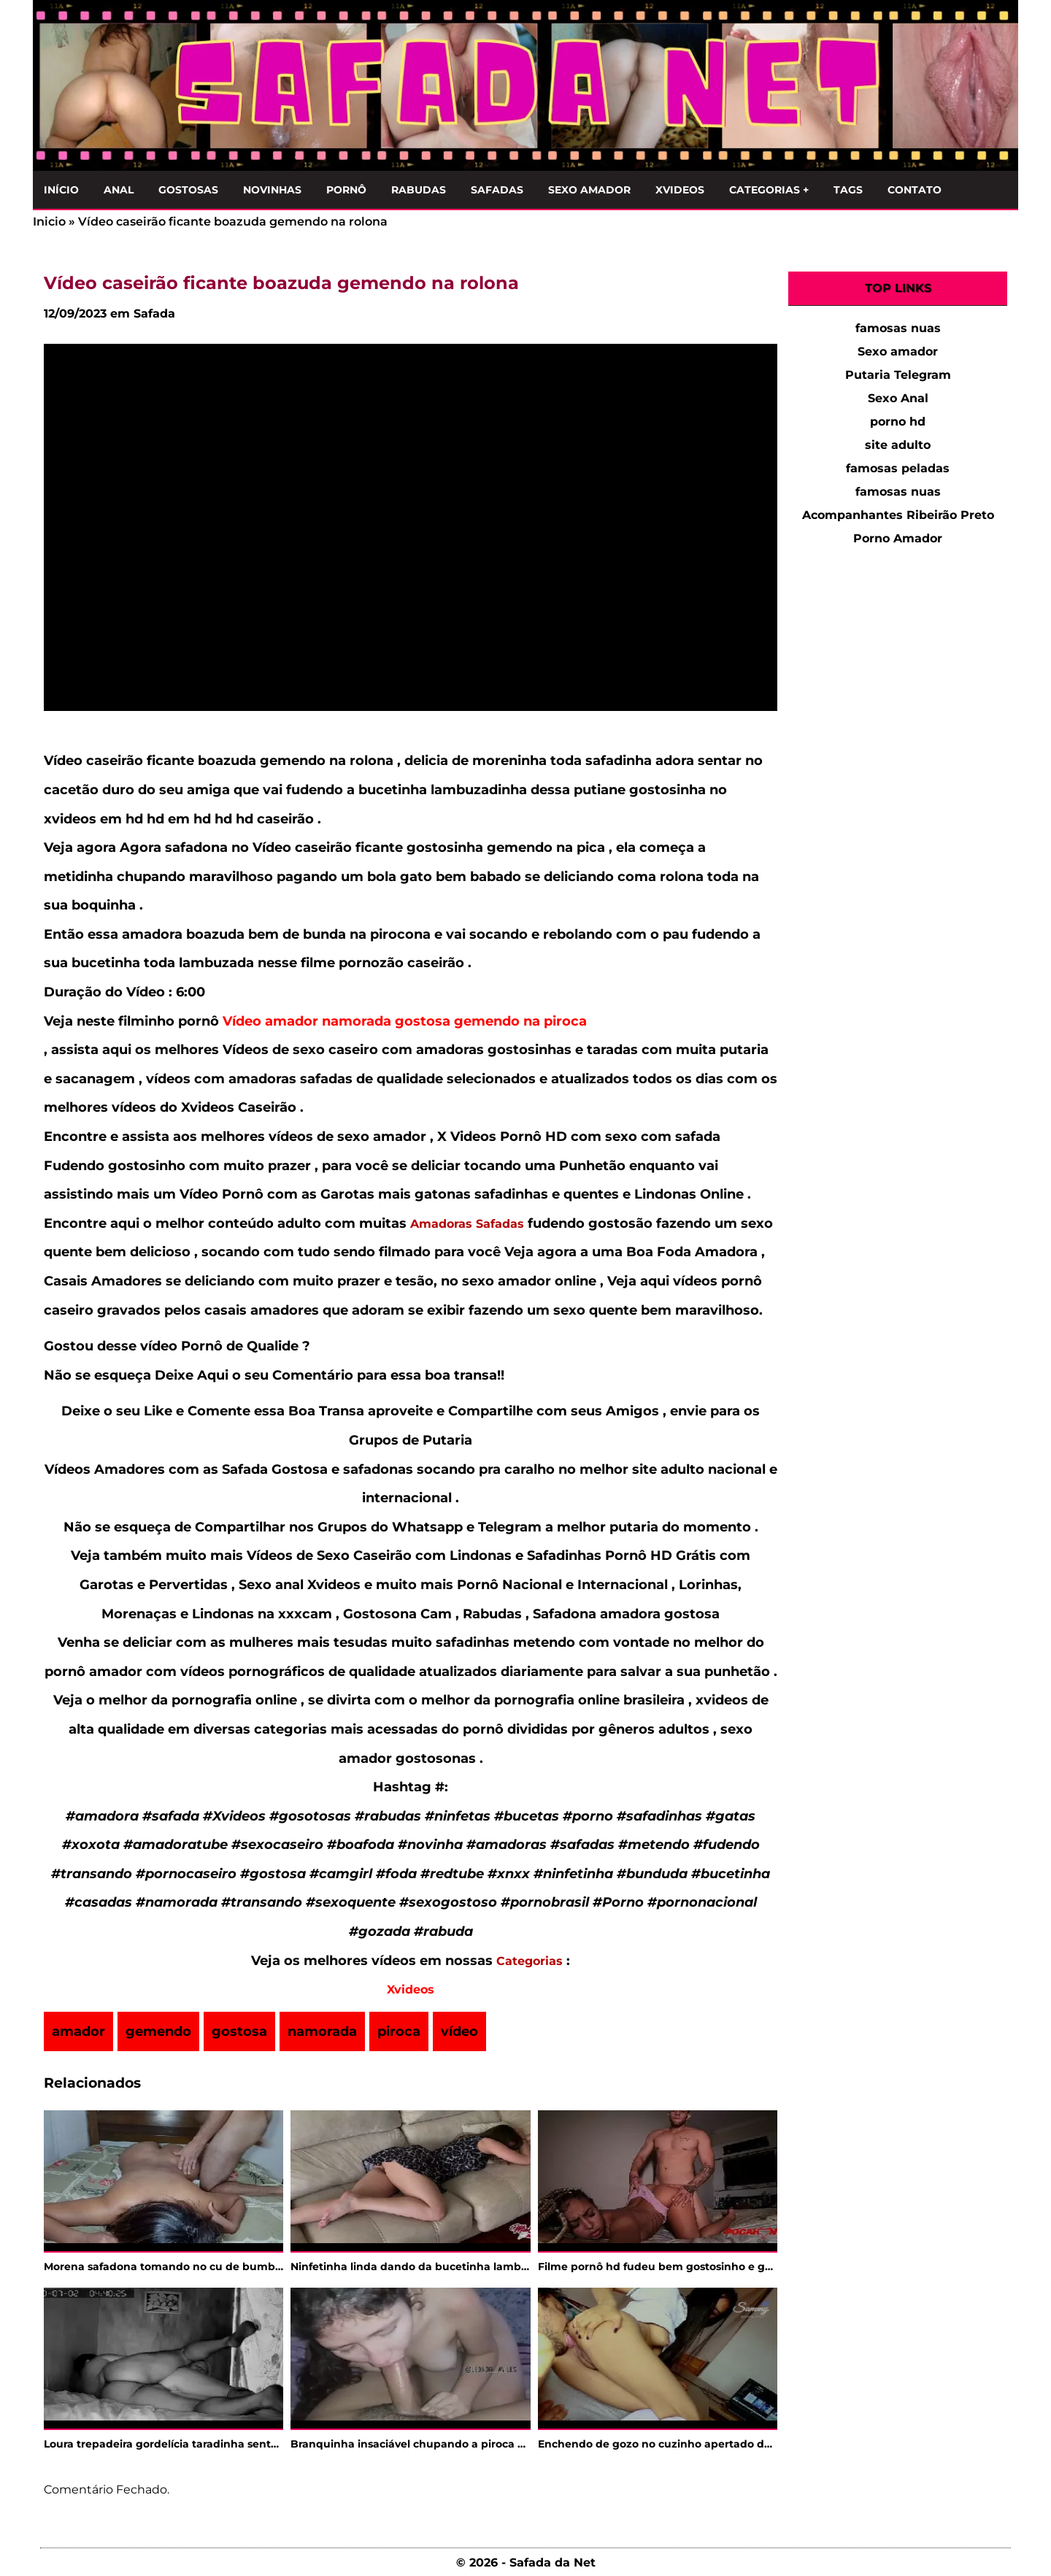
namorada (322, 2031)
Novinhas (272, 189)
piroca (398, 2031)
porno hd (897, 421)
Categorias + (769, 189)
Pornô (346, 189)
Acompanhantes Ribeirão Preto (898, 515)
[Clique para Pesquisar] (999, 186)
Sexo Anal (898, 398)
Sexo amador (898, 351)
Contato (915, 189)
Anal (119, 189)
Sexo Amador (589, 189)
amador (78, 2031)
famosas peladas (898, 468)
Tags (848, 189)
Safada (154, 313)
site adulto (898, 445)
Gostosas (188, 189)
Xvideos (679, 189)
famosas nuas (898, 328)
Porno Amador (897, 538)
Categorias (529, 1961)
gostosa (239, 2031)
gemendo (158, 2031)
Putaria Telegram (898, 375)
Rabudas (418, 189)
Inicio (49, 221)
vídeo (459, 2031)
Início (61, 189)
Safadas (497, 189)
